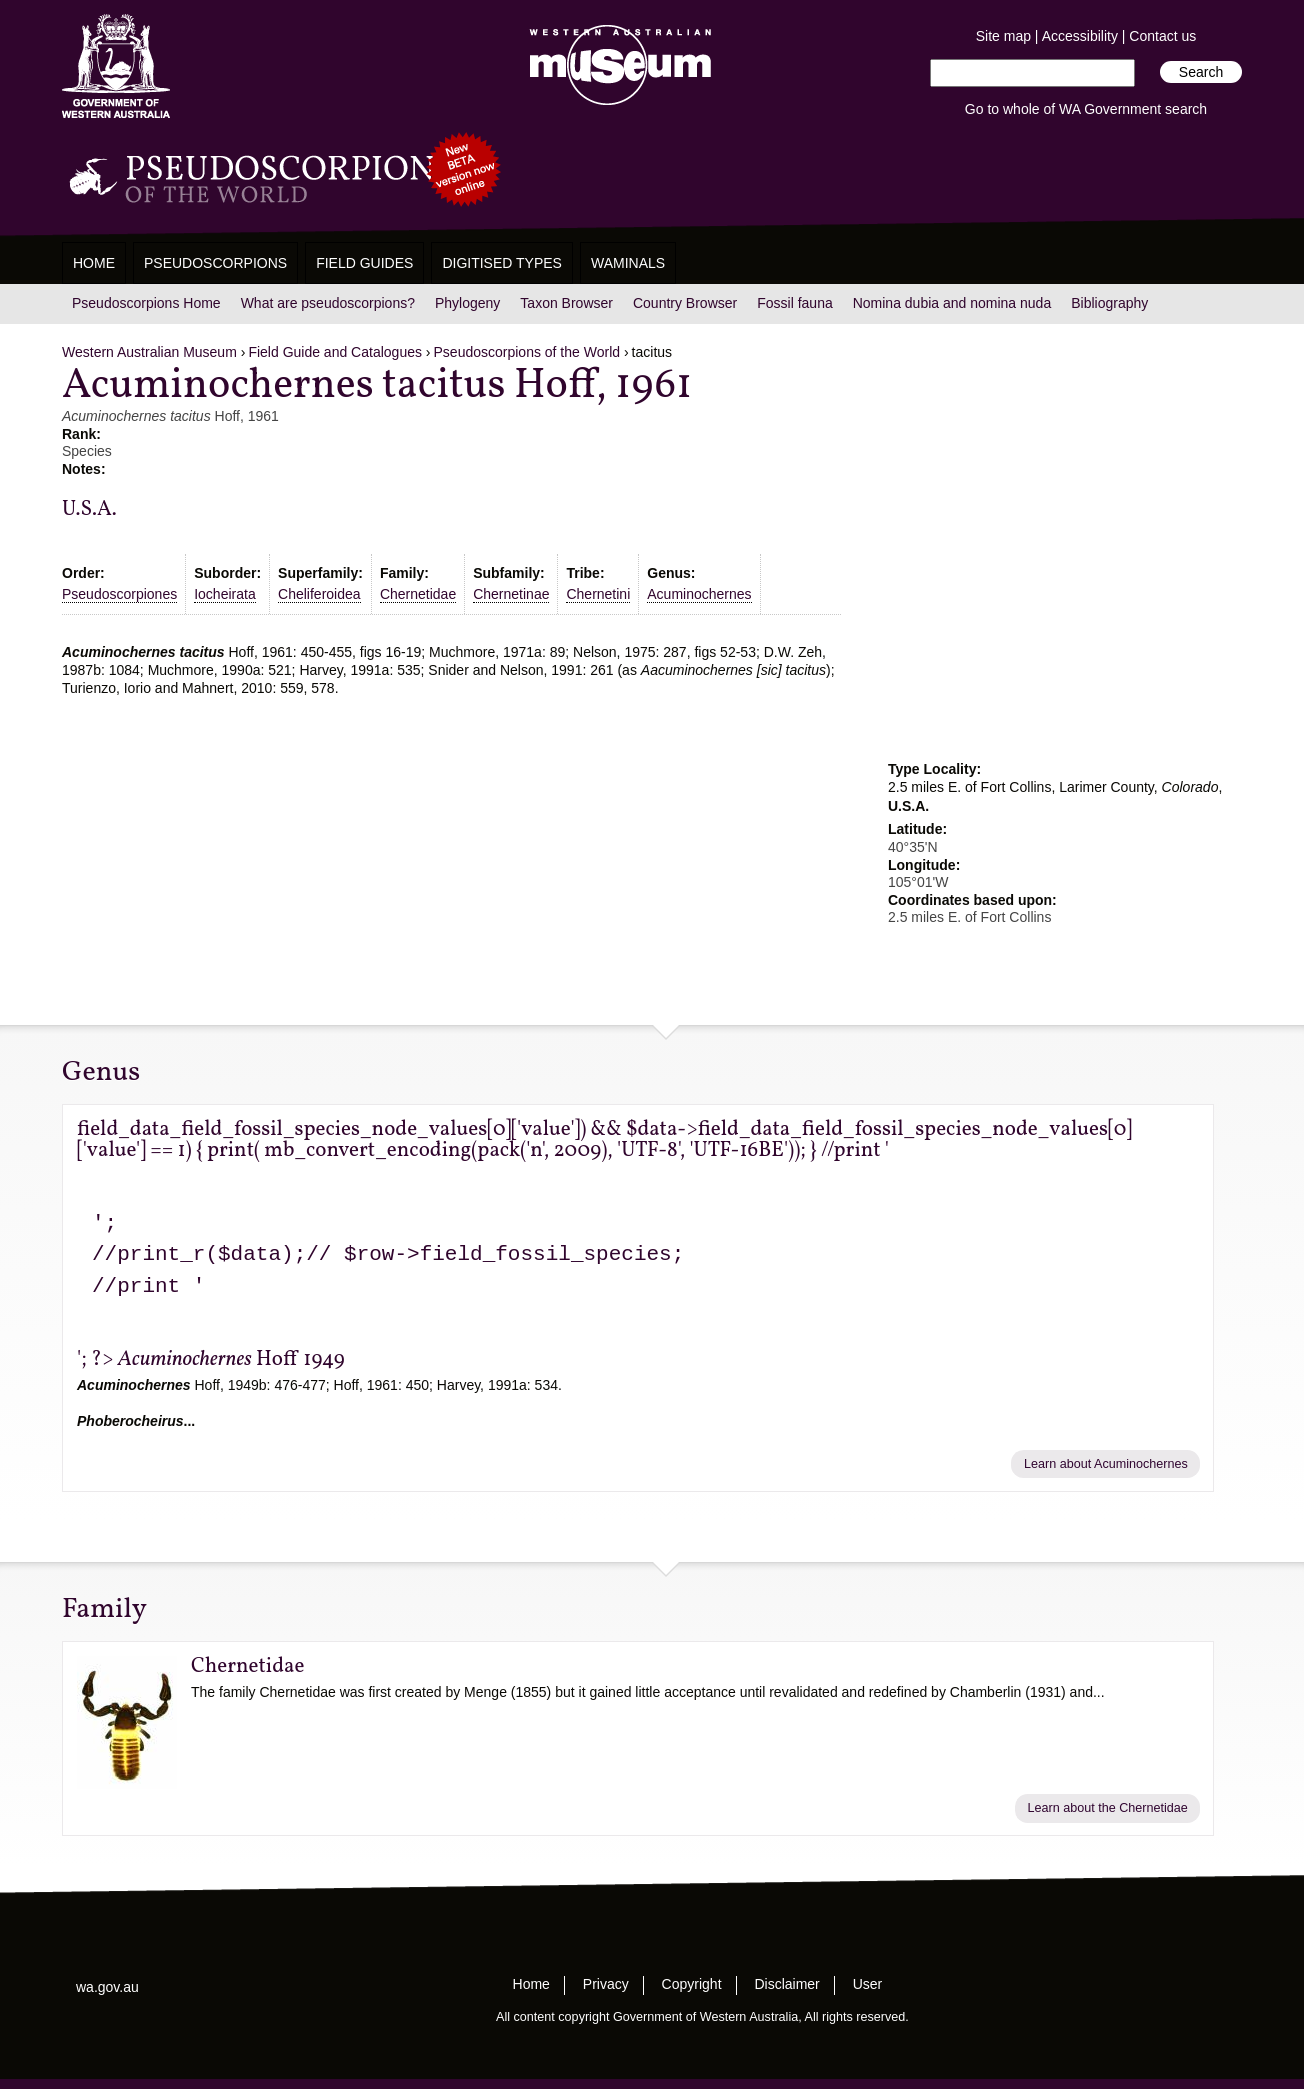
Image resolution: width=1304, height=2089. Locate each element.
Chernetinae (511, 594)
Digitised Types (502, 263)
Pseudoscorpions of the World (527, 352)
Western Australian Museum (616, 66)
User (868, 1984)
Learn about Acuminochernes (1106, 1464)
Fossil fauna (794, 303)
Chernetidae (418, 594)
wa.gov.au (107, 1987)
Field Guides (364, 263)
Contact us (1162, 36)
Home (94, 263)
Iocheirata (224, 594)
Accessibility (1080, 36)
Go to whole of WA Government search (1086, 109)
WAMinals (628, 263)
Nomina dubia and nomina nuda (952, 303)
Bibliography (1109, 303)
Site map (1003, 36)
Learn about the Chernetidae (1107, 1808)
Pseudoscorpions (215, 263)
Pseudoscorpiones (119, 594)
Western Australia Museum (116, 66)
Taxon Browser (566, 303)
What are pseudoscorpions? (328, 303)
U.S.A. (89, 509)
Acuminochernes (699, 594)
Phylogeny (467, 303)
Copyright (692, 1984)
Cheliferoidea (319, 594)
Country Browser (685, 303)
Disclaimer (786, 1984)
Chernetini (598, 594)
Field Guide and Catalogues (335, 352)
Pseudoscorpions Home (146, 303)
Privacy (606, 1984)
